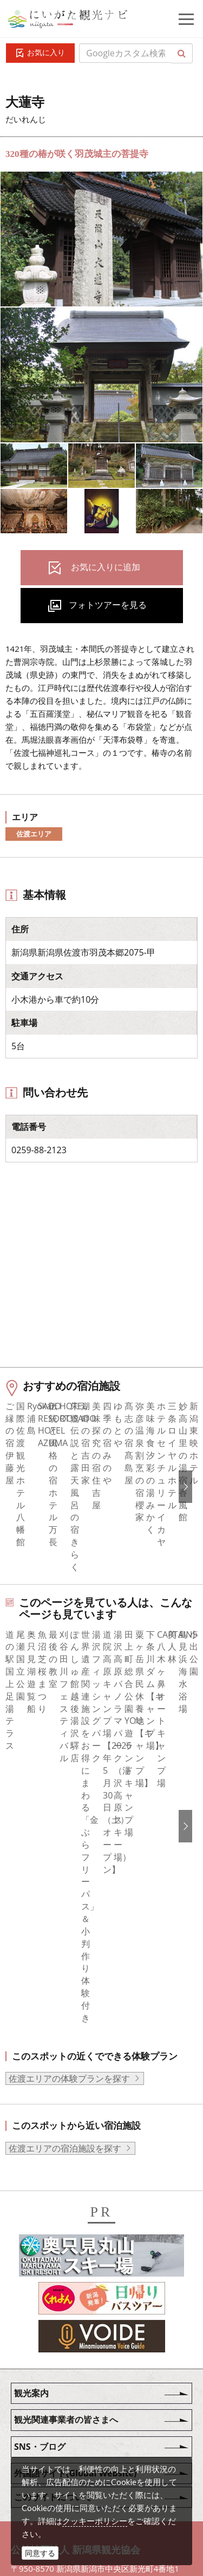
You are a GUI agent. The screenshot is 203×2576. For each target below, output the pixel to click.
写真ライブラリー (84, 2385)
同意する (40, 2553)
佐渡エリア (33, 834)
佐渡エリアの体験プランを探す (69, 1803)
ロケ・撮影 (71, 2444)
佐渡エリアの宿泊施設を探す (65, 1873)
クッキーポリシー (94, 2520)
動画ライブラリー (84, 2415)
